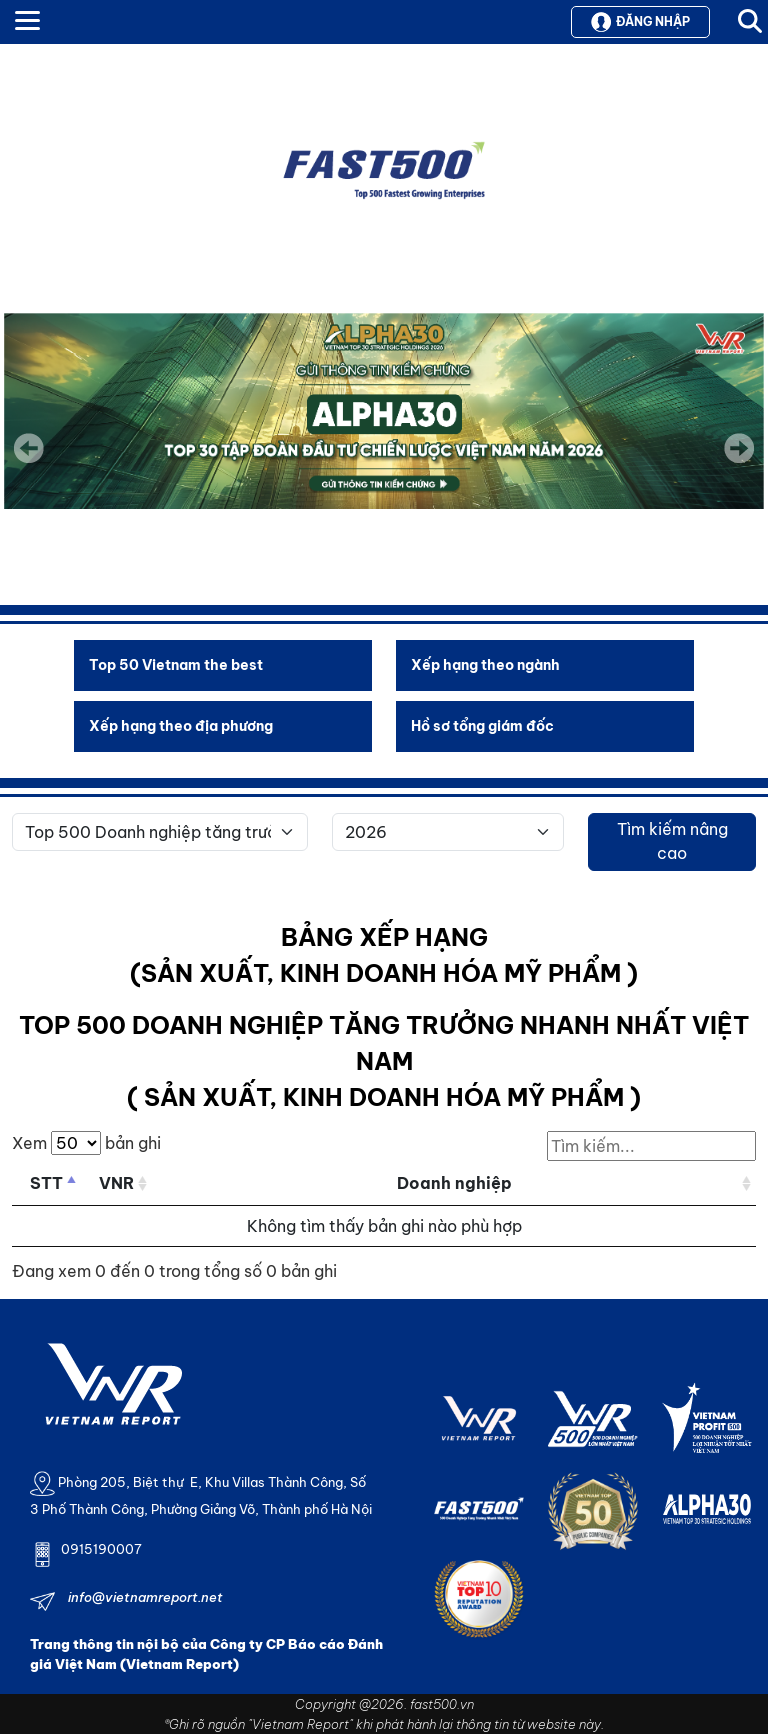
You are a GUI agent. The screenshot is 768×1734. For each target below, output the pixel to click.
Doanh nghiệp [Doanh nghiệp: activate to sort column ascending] (454, 1183)
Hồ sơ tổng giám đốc (482, 726)
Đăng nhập (640, 22)
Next (739, 462)
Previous (29, 448)
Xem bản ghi (86, 1143)
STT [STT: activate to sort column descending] (46, 1183)
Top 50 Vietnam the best (176, 665)
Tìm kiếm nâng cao (672, 841)
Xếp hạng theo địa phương (181, 726)
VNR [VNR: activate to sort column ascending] (116, 1183)
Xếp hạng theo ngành (485, 665)
